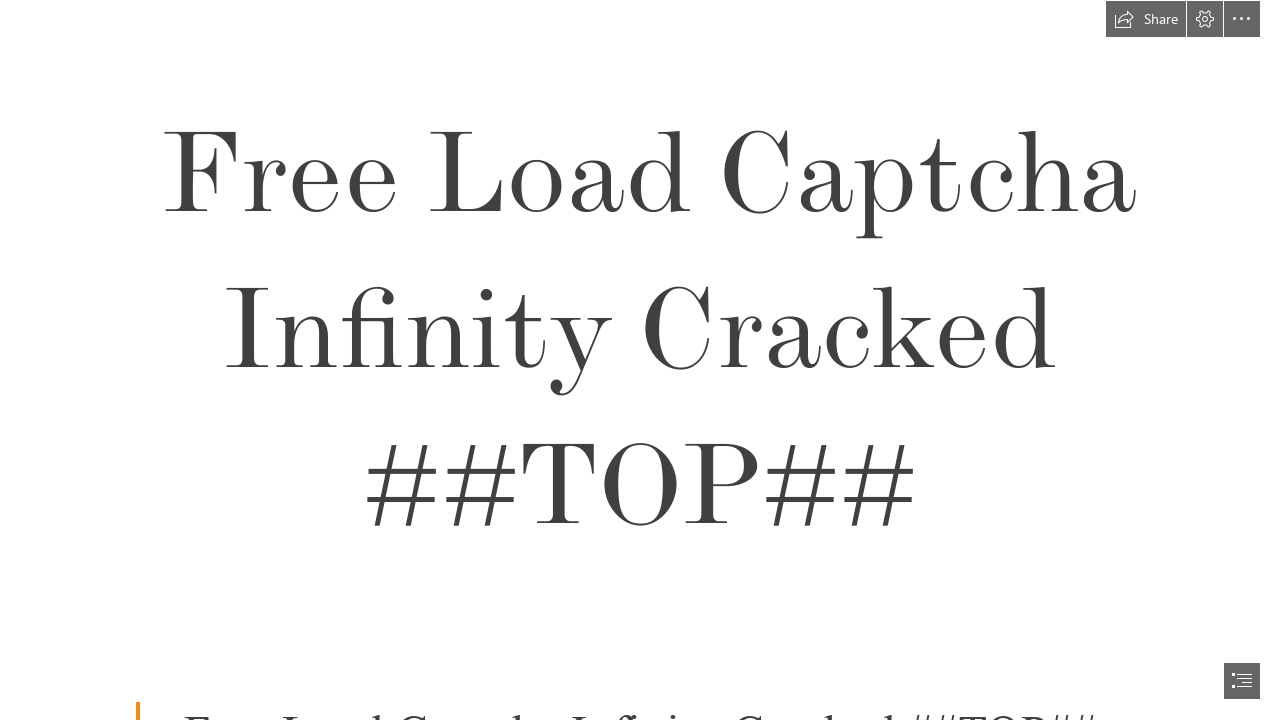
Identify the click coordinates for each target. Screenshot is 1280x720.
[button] (1146, 19)
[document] (640, 360)
